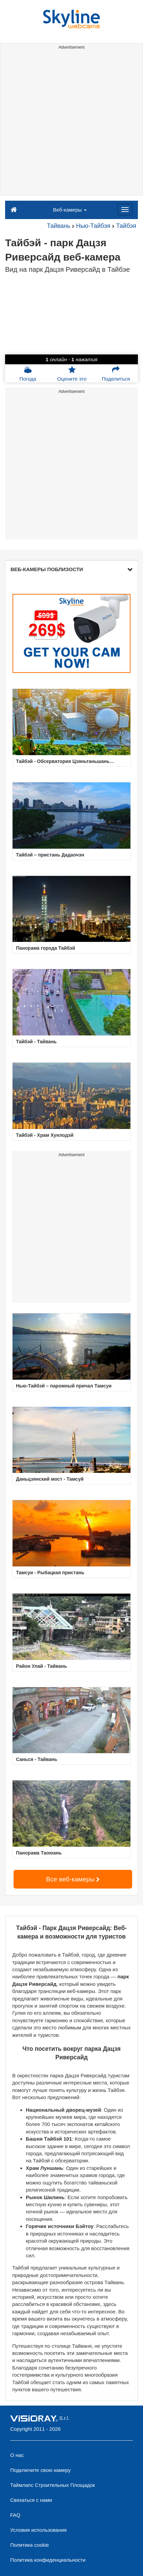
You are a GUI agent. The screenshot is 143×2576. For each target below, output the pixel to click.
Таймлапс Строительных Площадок (52, 2485)
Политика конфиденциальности (47, 2560)
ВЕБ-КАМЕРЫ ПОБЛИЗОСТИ (71, 569)
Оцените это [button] (72, 373)
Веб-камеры (70, 210)
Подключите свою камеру (40, 2470)
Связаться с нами (31, 2500)
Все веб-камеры (73, 1879)
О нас (17, 2455)
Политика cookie (29, 2545)
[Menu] (125, 209)
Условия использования (38, 2530)
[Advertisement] (71, 123)
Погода (27, 373)
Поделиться (116, 373)
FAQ (15, 2515)
